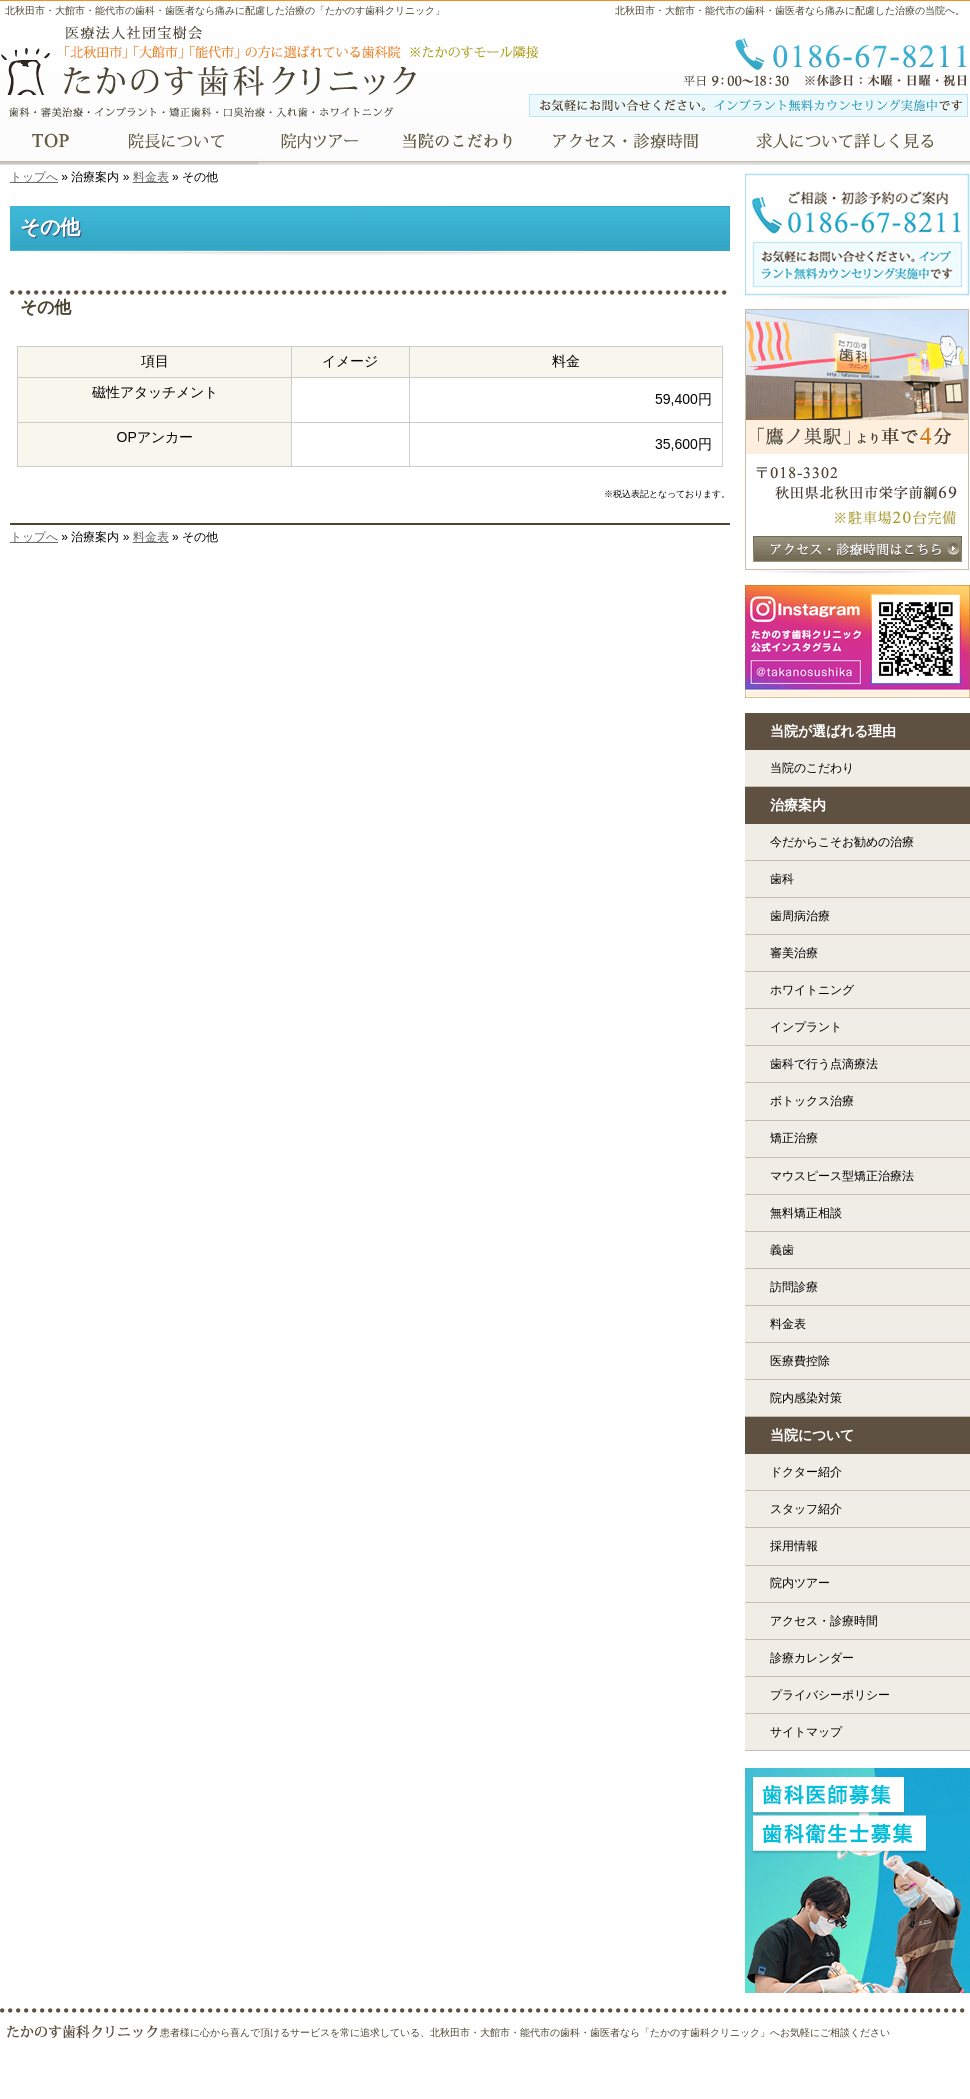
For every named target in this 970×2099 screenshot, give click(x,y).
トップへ (34, 177)
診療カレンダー (812, 1658)
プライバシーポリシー (830, 1695)
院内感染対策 (806, 1398)
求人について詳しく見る (851, 142)
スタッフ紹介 (806, 1509)
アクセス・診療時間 (824, 1621)
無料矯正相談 (806, 1213)
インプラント (806, 1027)
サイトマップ (806, 1732)
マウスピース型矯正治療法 (842, 1176)
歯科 (782, 879)
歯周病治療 (800, 916)
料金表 (151, 177)
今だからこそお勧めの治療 (842, 842)
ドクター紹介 (806, 1472)
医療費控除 (800, 1361)
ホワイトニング (812, 990)
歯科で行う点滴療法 (824, 1064)
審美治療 (794, 953)
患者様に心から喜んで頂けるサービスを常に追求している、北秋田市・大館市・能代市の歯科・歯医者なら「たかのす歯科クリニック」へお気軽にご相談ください (525, 2032)
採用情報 (794, 1546)
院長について (176, 142)
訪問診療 (794, 1287)
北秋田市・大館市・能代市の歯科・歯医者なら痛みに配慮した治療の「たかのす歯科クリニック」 (225, 10)
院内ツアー (800, 1583)
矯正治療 (794, 1138)
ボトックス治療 (812, 1101)
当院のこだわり (812, 768)
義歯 (782, 1250)
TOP (49, 142)
